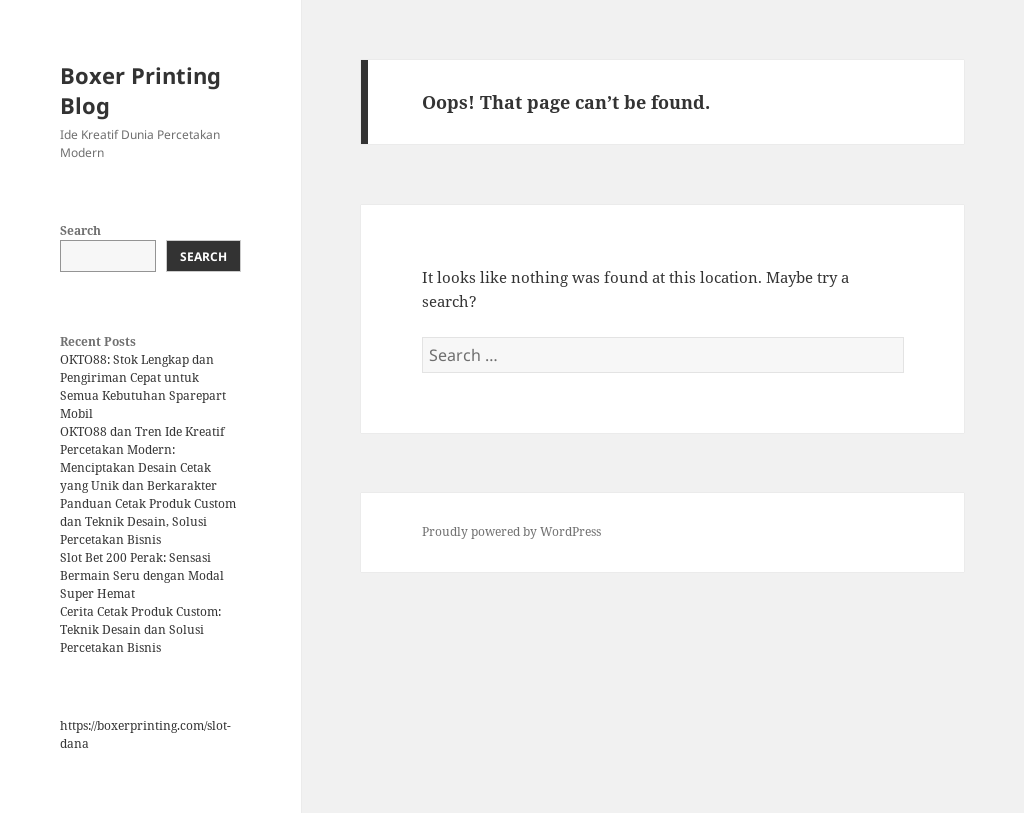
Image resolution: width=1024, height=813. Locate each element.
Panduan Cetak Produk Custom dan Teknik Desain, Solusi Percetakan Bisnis (148, 521)
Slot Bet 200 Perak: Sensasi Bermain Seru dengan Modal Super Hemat (142, 575)
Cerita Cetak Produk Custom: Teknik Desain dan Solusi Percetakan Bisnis (140, 629)
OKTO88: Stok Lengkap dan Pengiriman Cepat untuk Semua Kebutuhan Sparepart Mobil (143, 386)
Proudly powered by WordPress (511, 531)
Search (80, 230)
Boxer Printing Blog (140, 90)
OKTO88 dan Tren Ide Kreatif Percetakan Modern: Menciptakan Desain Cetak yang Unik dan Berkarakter (142, 458)
